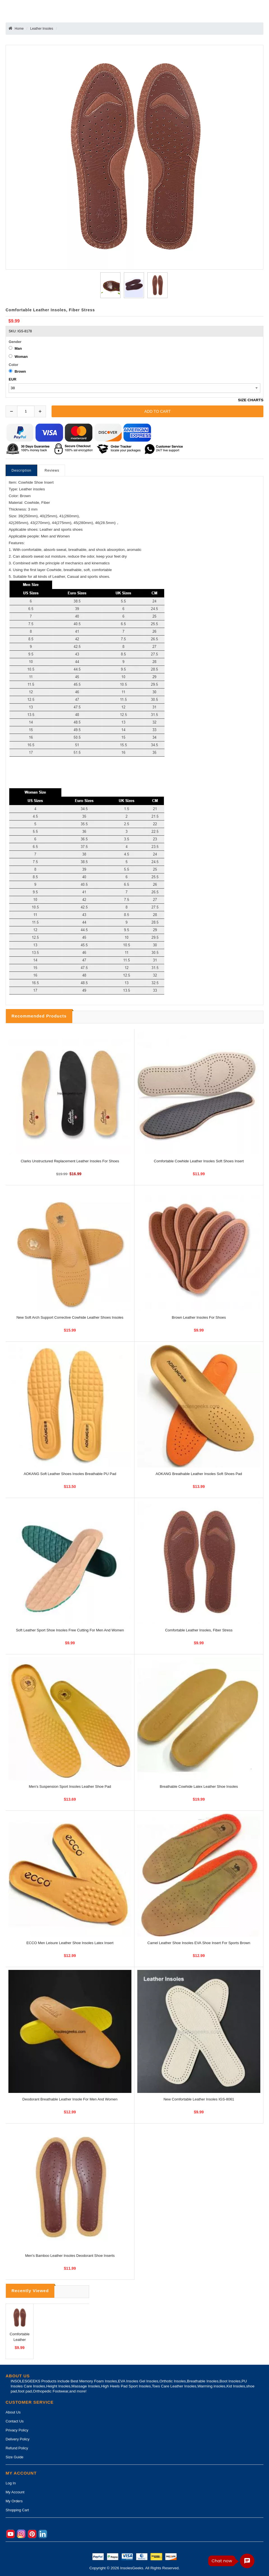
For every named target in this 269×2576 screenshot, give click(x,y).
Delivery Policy (17, 2439)
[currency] (134, 388)
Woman (21, 356)
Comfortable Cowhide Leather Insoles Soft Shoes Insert (199, 1161)
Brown (20, 371)
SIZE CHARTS (250, 400)
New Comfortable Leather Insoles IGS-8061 (198, 2099)
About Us (13, 2412)
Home (19, 29)
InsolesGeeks (131, 2568)
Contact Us (15, 2421)
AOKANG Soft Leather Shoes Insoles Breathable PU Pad (70, 1474)
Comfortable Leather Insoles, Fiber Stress (199, 1630)
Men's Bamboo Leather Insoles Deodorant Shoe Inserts (70, 2255)
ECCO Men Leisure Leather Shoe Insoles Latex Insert (69, 1943)
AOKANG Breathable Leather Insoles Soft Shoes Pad (199, 1474)
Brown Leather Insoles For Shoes (199, 1317)
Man (18, 348)
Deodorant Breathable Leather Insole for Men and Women (69, 2099)
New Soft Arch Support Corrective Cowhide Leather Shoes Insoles (70, 1317)
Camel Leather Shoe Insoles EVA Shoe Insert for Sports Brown (198, 1943)
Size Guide (15, 2457)
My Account (15, 2492)
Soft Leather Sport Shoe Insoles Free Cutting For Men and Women (70, 1630)
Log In (11, 2483)
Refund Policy (17, 2448)
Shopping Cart (17, 2510)
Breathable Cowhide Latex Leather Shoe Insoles (199, 1786)
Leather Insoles (41, 29)
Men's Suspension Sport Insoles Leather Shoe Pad (70, 1786)
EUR (12, 379)
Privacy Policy (17, 2430)
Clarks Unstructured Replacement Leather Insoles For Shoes (70, 1161)
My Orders (14, 2501)
